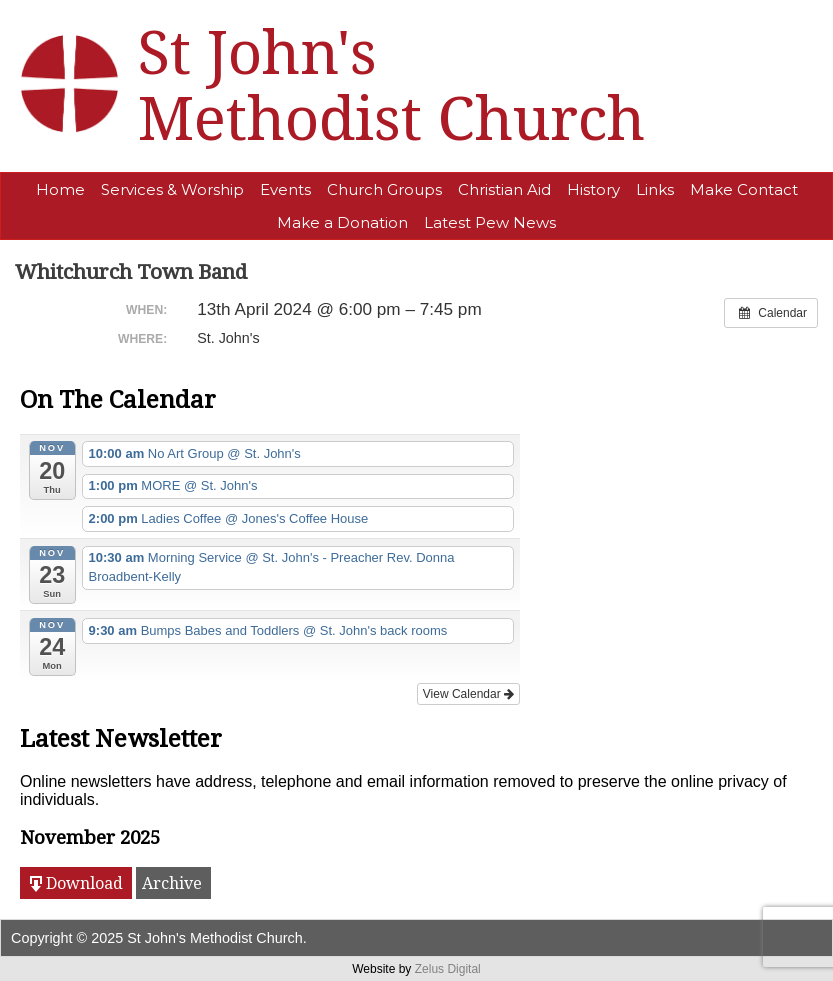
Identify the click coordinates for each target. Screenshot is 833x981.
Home (60, 189)
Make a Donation (342, 222)
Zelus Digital (448, 969)
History (593, 189)
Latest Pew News (490, 222)
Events (285, 189)
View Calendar (468, 694)
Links (655, 189)
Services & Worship (172, 189)
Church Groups (384, 189)
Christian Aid (504, 189)
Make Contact (744, 189)
